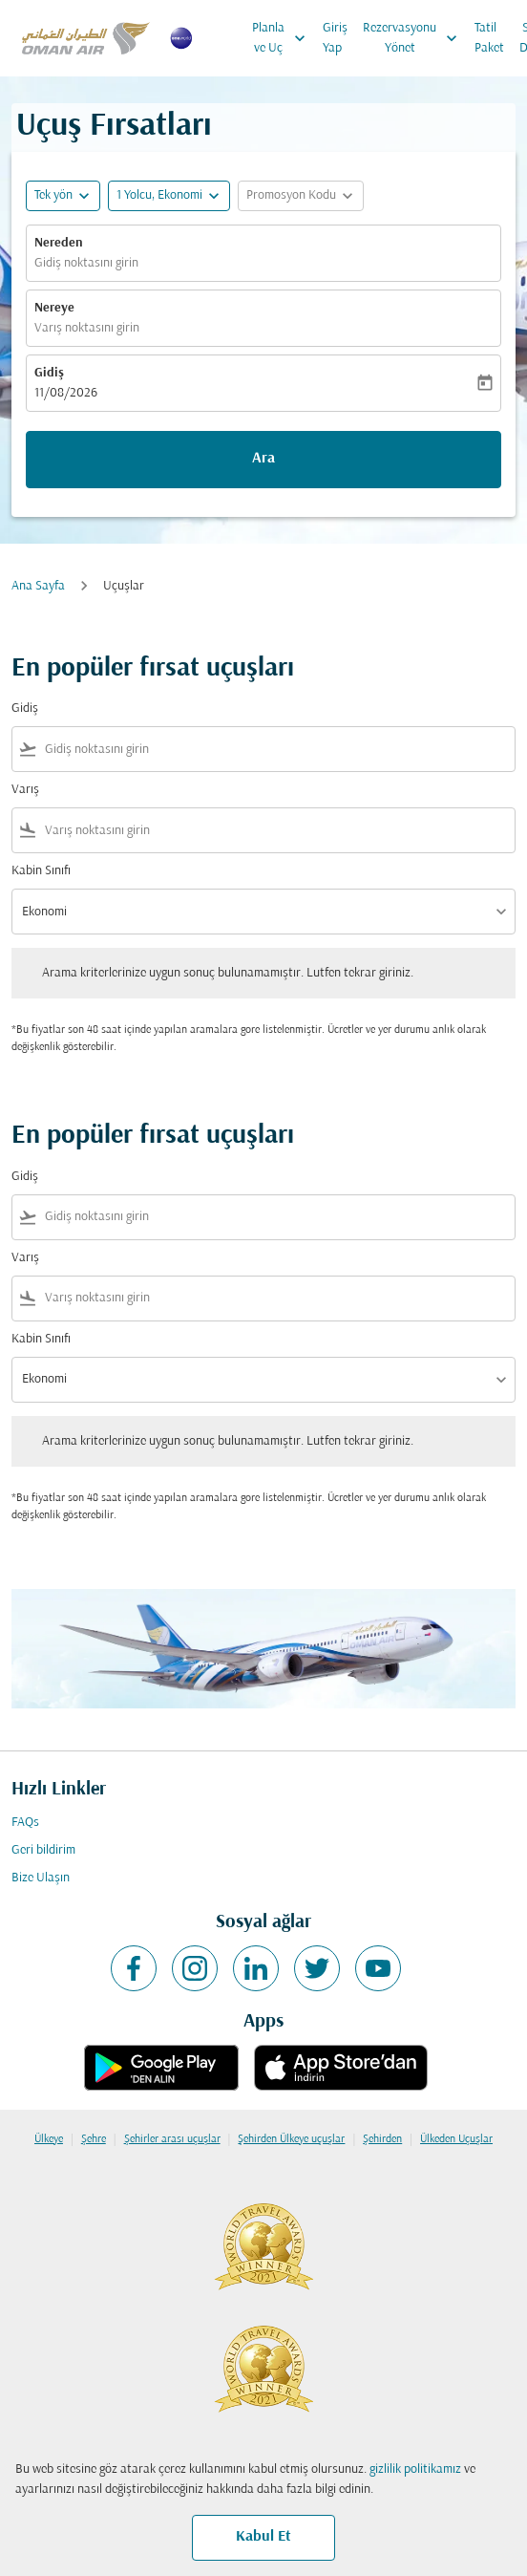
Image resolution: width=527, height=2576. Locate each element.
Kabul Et (263, 2536)
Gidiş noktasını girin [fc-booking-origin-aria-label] (86, 263)
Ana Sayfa (38, 586)
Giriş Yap (335, 38)
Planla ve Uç (283, 38)
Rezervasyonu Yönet (415, 38)
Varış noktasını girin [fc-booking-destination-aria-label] (86, 328)
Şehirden (382, 2139)
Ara (263, 458)
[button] (169, 196)
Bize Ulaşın (40, 1878)
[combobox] (276, 750)
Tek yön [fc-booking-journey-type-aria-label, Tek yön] (53, 195)
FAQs (25, 1822)
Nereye (54, 308)
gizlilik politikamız (415, 2469)
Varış (25, 790)
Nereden (58, 243)
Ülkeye (48, 2139)
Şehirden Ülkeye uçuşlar (291, 2139)
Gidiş (49, 373)
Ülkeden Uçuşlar (456, 2139)
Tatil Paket (489, 38)
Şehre (93, 2139)
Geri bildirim (43, 1850)
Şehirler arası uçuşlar (172, 2139)
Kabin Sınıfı (41, 871)
